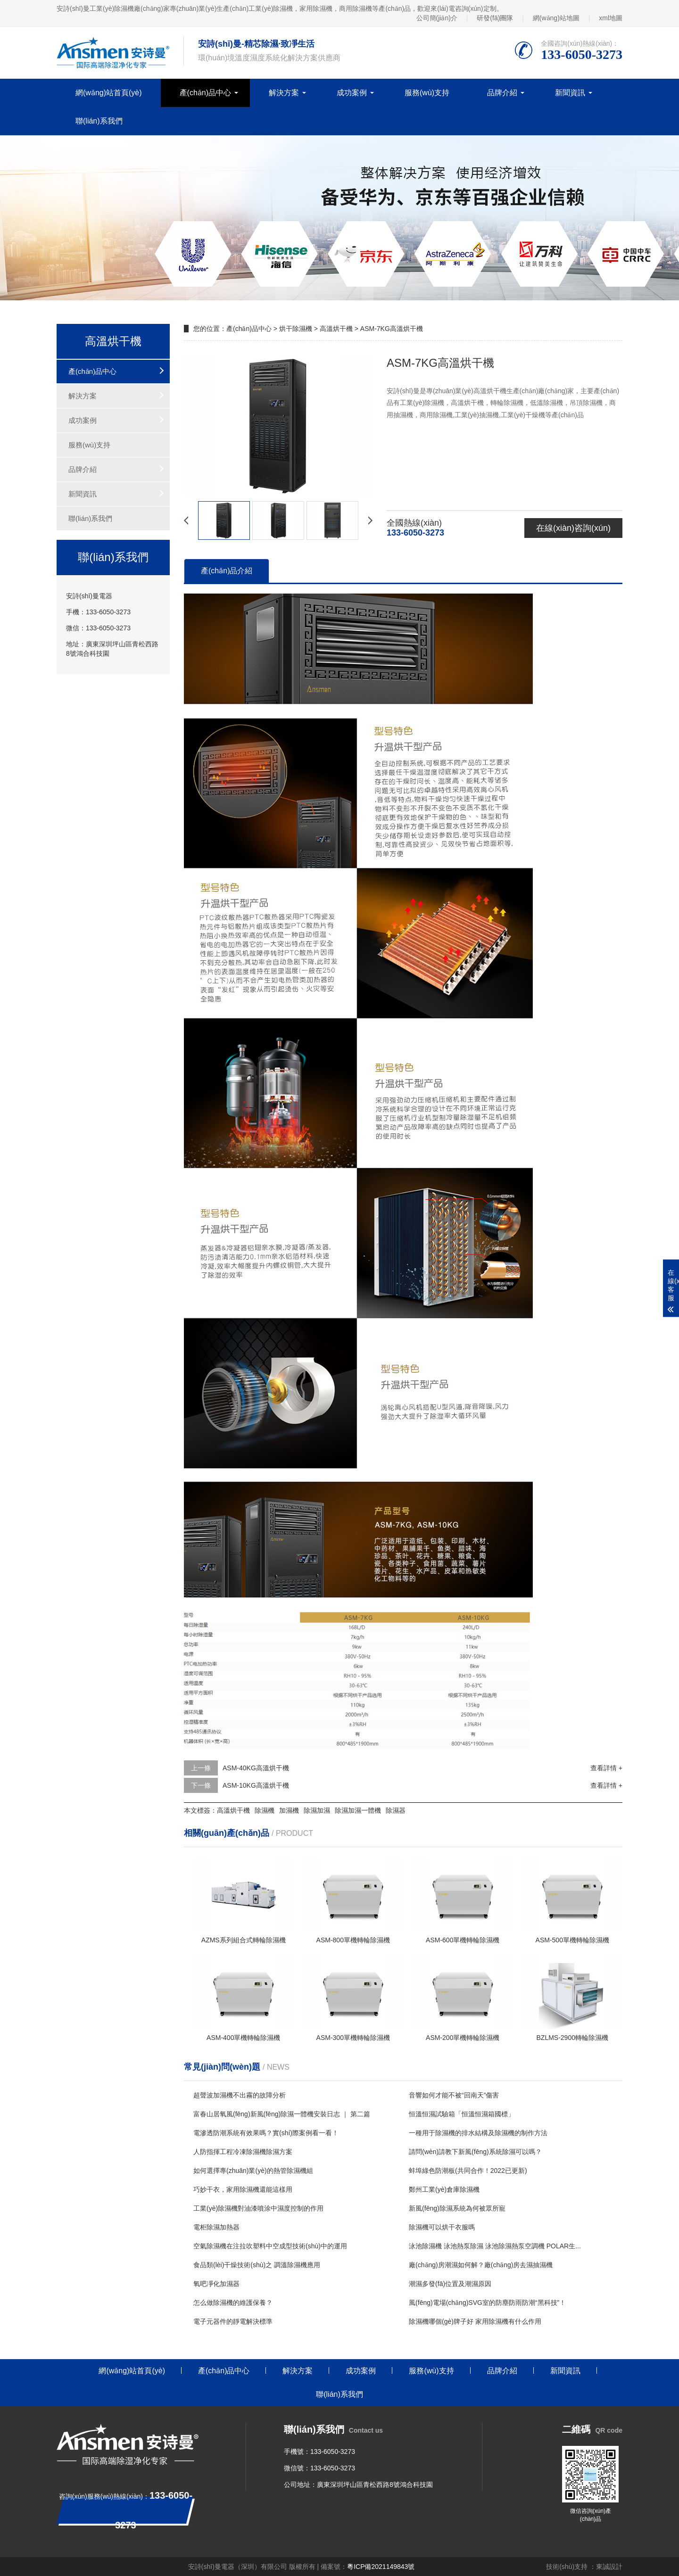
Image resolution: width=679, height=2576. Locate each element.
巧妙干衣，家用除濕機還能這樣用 (242, 2189)
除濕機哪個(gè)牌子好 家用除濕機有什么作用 (475, 2321)
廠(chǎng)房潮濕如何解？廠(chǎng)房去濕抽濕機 (481, 2265)
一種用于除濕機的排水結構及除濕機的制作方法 (478, 2133)
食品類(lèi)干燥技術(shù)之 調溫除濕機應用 (256, 2265)
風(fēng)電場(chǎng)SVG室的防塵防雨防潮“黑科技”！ (487, 2302)
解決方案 (284, 93)
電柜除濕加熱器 (216, 2227)
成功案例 (352, 93)
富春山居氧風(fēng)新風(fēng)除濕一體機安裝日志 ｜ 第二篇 (281, 2114)
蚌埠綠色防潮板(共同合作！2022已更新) (468, 2170)
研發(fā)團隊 (495, 18)
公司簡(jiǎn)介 (436, 18)
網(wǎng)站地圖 (556, 18)
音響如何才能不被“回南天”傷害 (454, 2095)
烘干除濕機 (295, 328)
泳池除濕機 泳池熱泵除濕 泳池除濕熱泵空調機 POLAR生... (495, 2246)
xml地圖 (610, 18)
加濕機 (289, 1810)
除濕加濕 (317, 1810)
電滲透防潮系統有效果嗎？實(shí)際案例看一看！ (266, 2133)
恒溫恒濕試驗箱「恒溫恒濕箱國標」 (461, 2114)
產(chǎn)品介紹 (226, 571)
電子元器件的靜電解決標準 (233, 2321)
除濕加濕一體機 (358, 1810)
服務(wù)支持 (427, 93)
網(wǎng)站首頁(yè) (108, 93)
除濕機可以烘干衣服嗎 (442, 2227)
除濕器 (396, 1810)
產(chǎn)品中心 (205, 93)
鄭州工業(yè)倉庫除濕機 (444, 2189)
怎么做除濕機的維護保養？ (233, 2302)
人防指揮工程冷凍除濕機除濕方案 (242, 2151)
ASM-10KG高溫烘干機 (256, 1785)
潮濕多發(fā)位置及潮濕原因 (450, 2283)
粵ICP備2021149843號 (380, 2566)
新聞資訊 (570, 93)
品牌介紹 (502, 93)
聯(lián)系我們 (99, 121)
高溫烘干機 (336, 328)
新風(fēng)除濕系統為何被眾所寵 (457, 2208)
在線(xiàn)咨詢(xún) (573, 528)
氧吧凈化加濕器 (216, 2283)
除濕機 (264, 1810)
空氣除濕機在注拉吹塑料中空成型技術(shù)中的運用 (270, 2246)
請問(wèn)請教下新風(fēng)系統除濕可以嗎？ (475, 2151)
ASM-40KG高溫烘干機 (256, 1768)
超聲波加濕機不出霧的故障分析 (239, 2095)
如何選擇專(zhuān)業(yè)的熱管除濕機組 (253, 2170)
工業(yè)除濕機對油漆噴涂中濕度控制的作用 (258, 2208)
